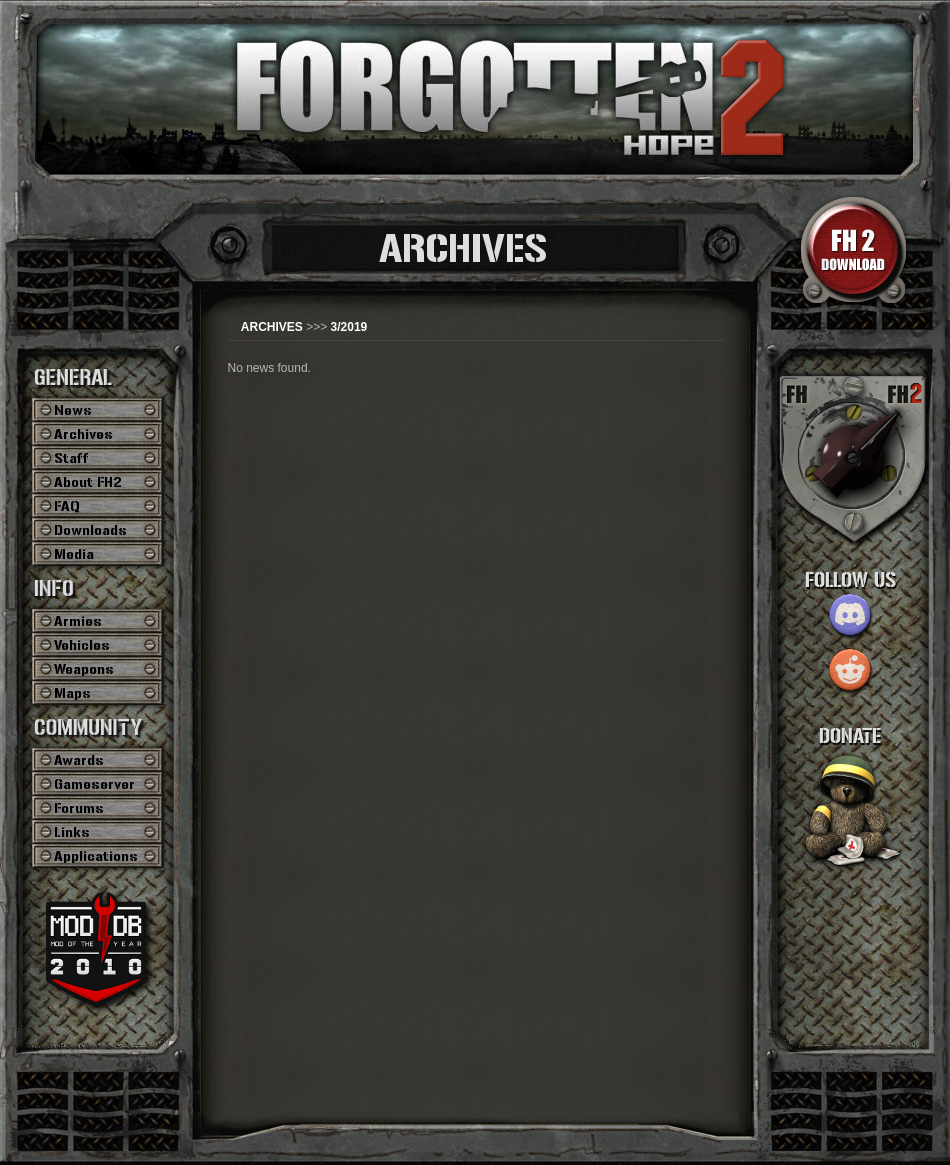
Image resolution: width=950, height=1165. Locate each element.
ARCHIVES (272, 327)
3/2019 (349, 327)
